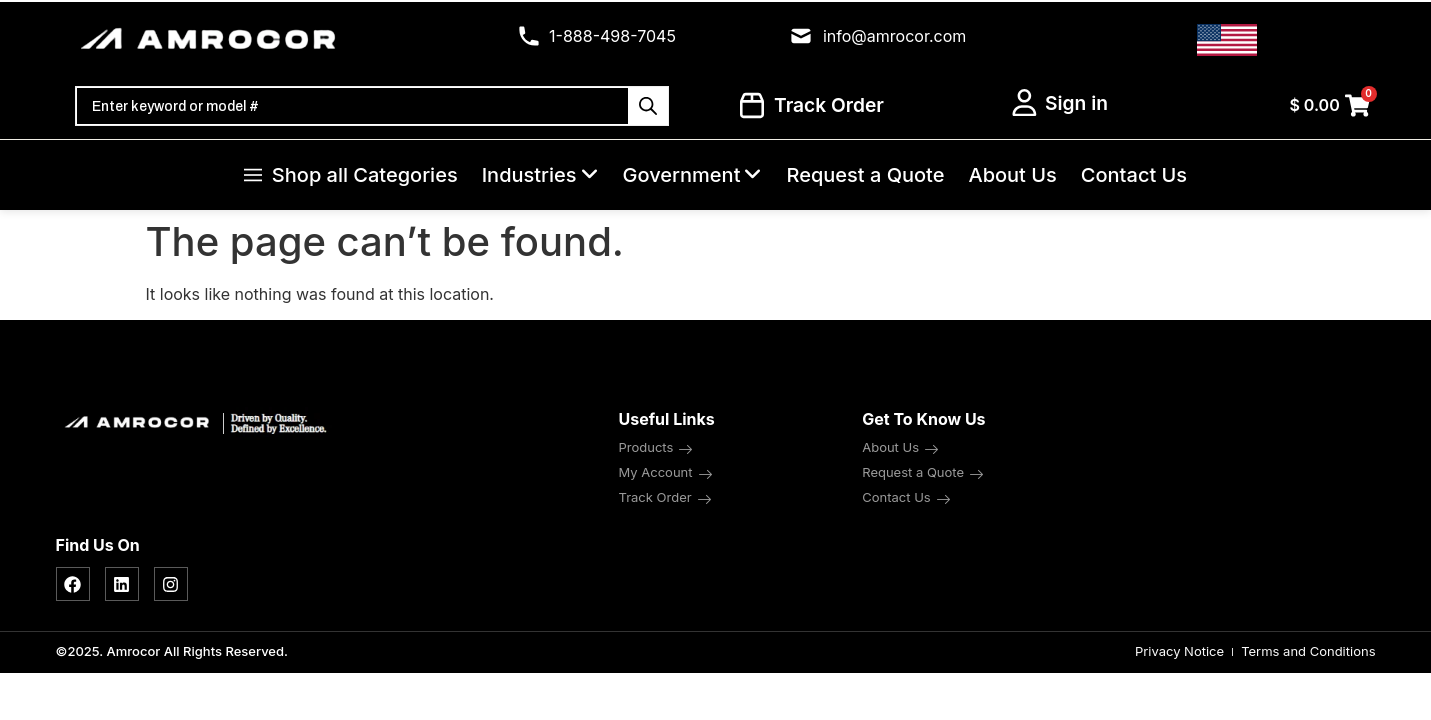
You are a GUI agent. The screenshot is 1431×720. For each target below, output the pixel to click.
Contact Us (1134, 175)
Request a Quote (865, 175)
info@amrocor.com (894, 36)
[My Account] (1024, 102)
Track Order (812, 105)
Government (693, 175)
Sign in (1076, 103)
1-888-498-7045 (612, 36)
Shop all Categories (351, 175)
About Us (1012, 175)
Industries (540, 175)
